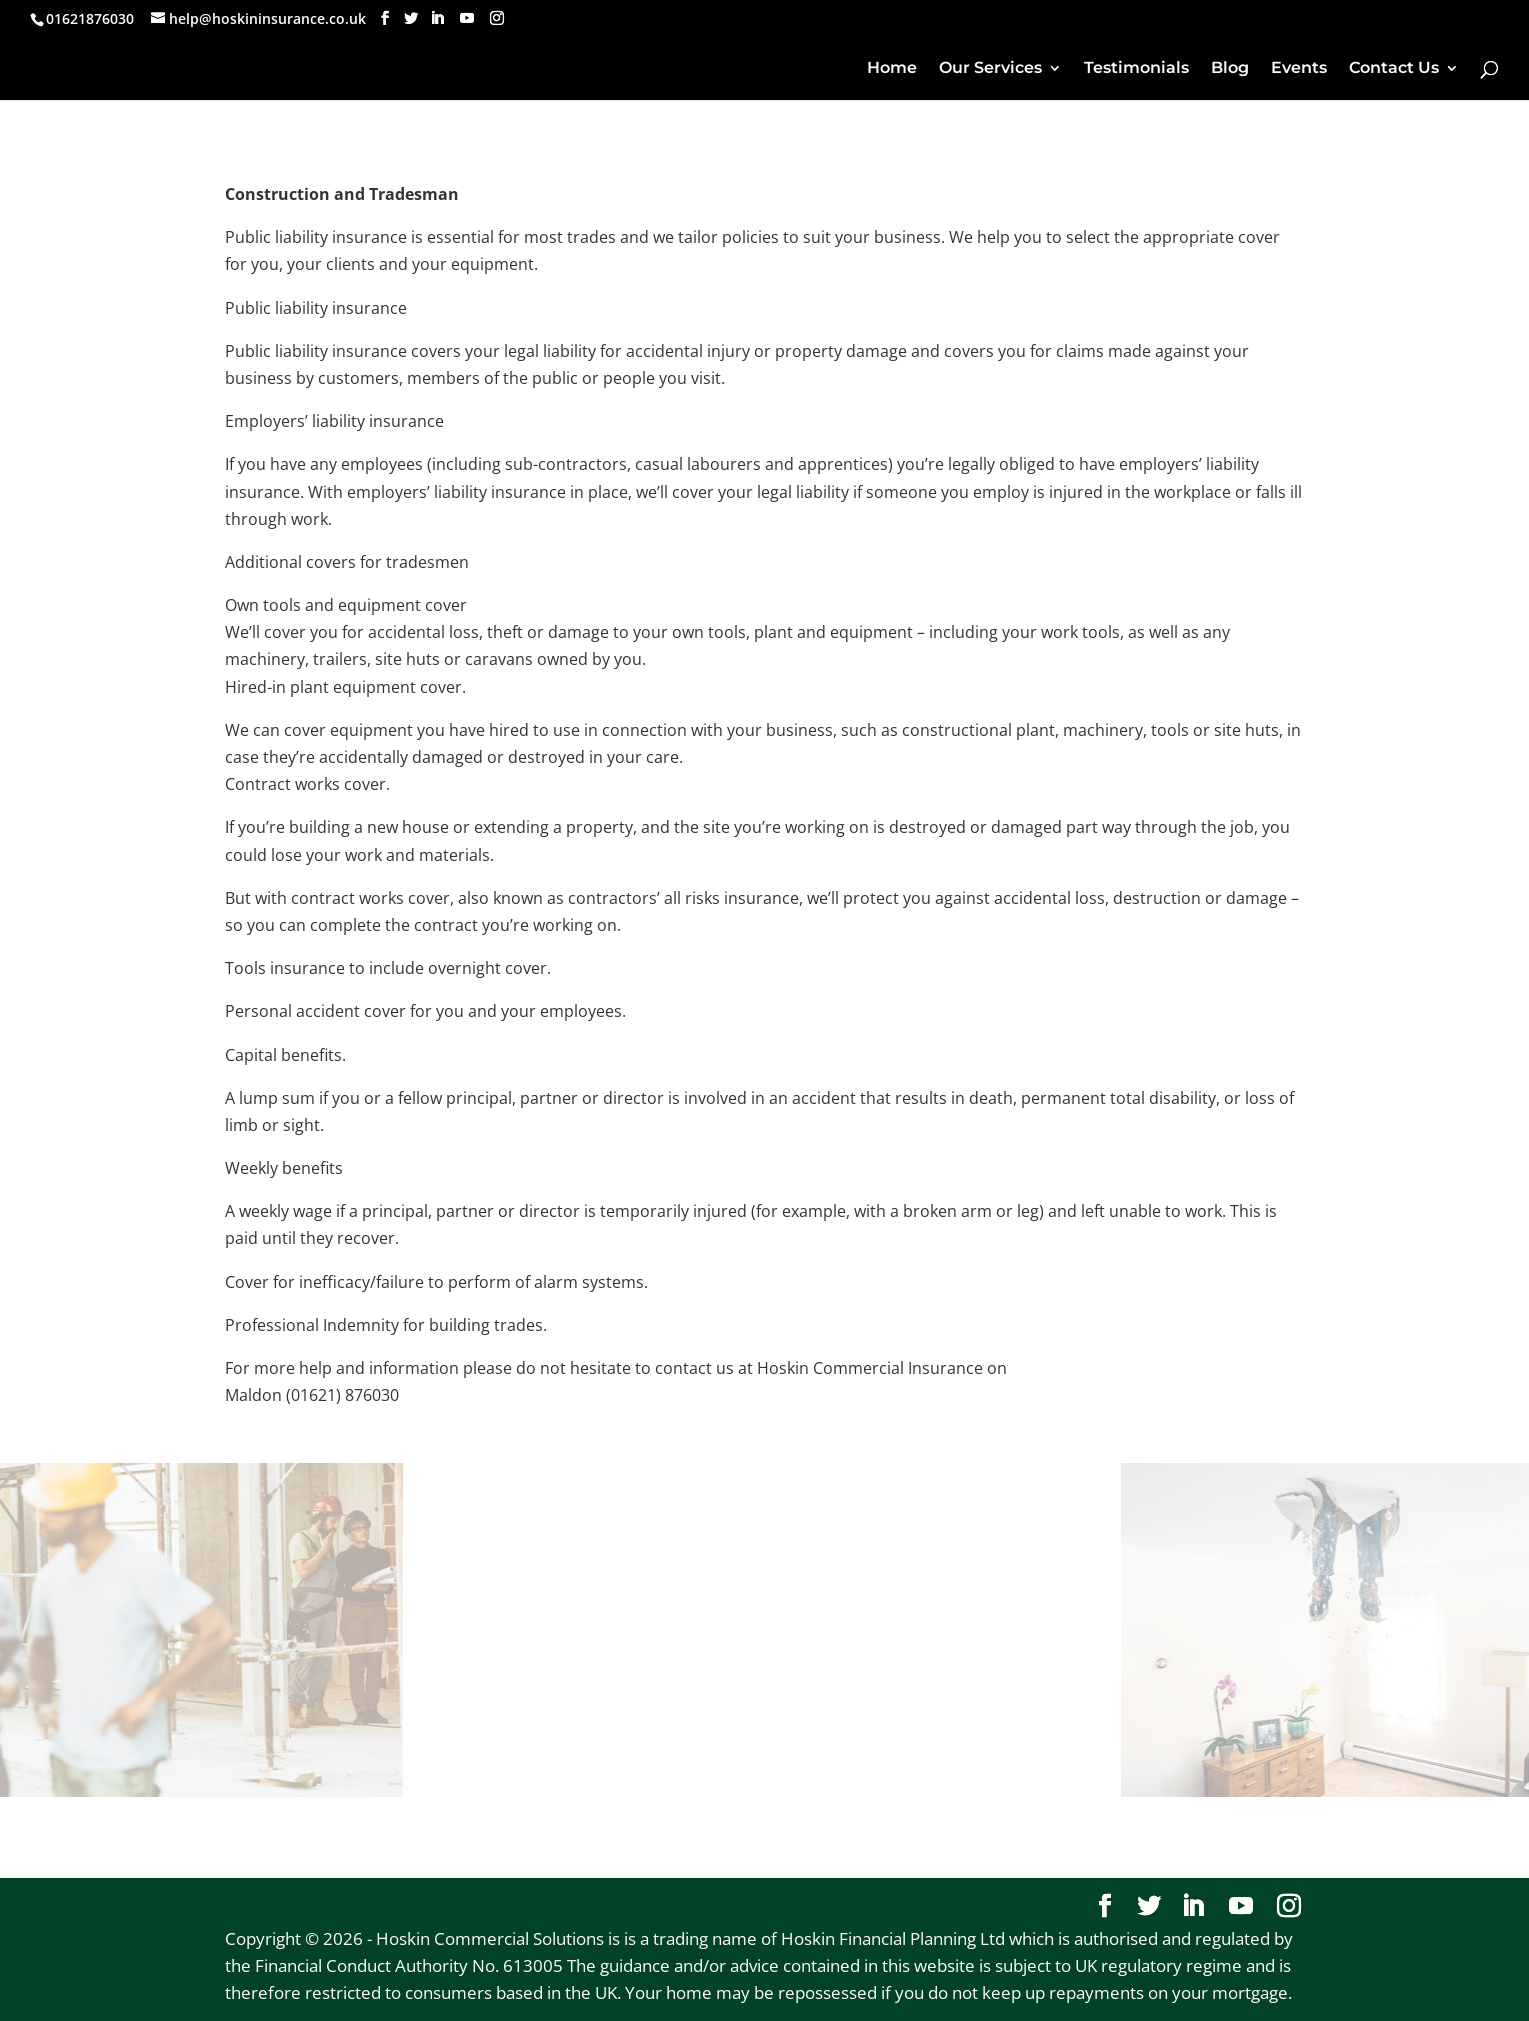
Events (1299, 69)
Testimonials (1136, 69)
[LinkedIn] (437, 18)
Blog (1230, 69)
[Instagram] (497, 18)
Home (892, 69)
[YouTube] (467, 18)
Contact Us (1394, 69)
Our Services (990, 69)
